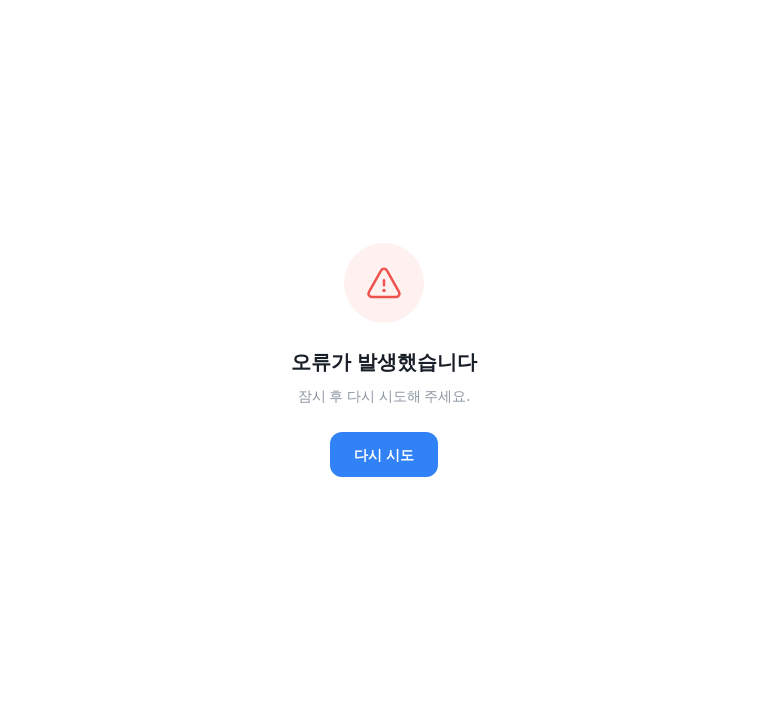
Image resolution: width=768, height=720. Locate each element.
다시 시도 (384, 454)
